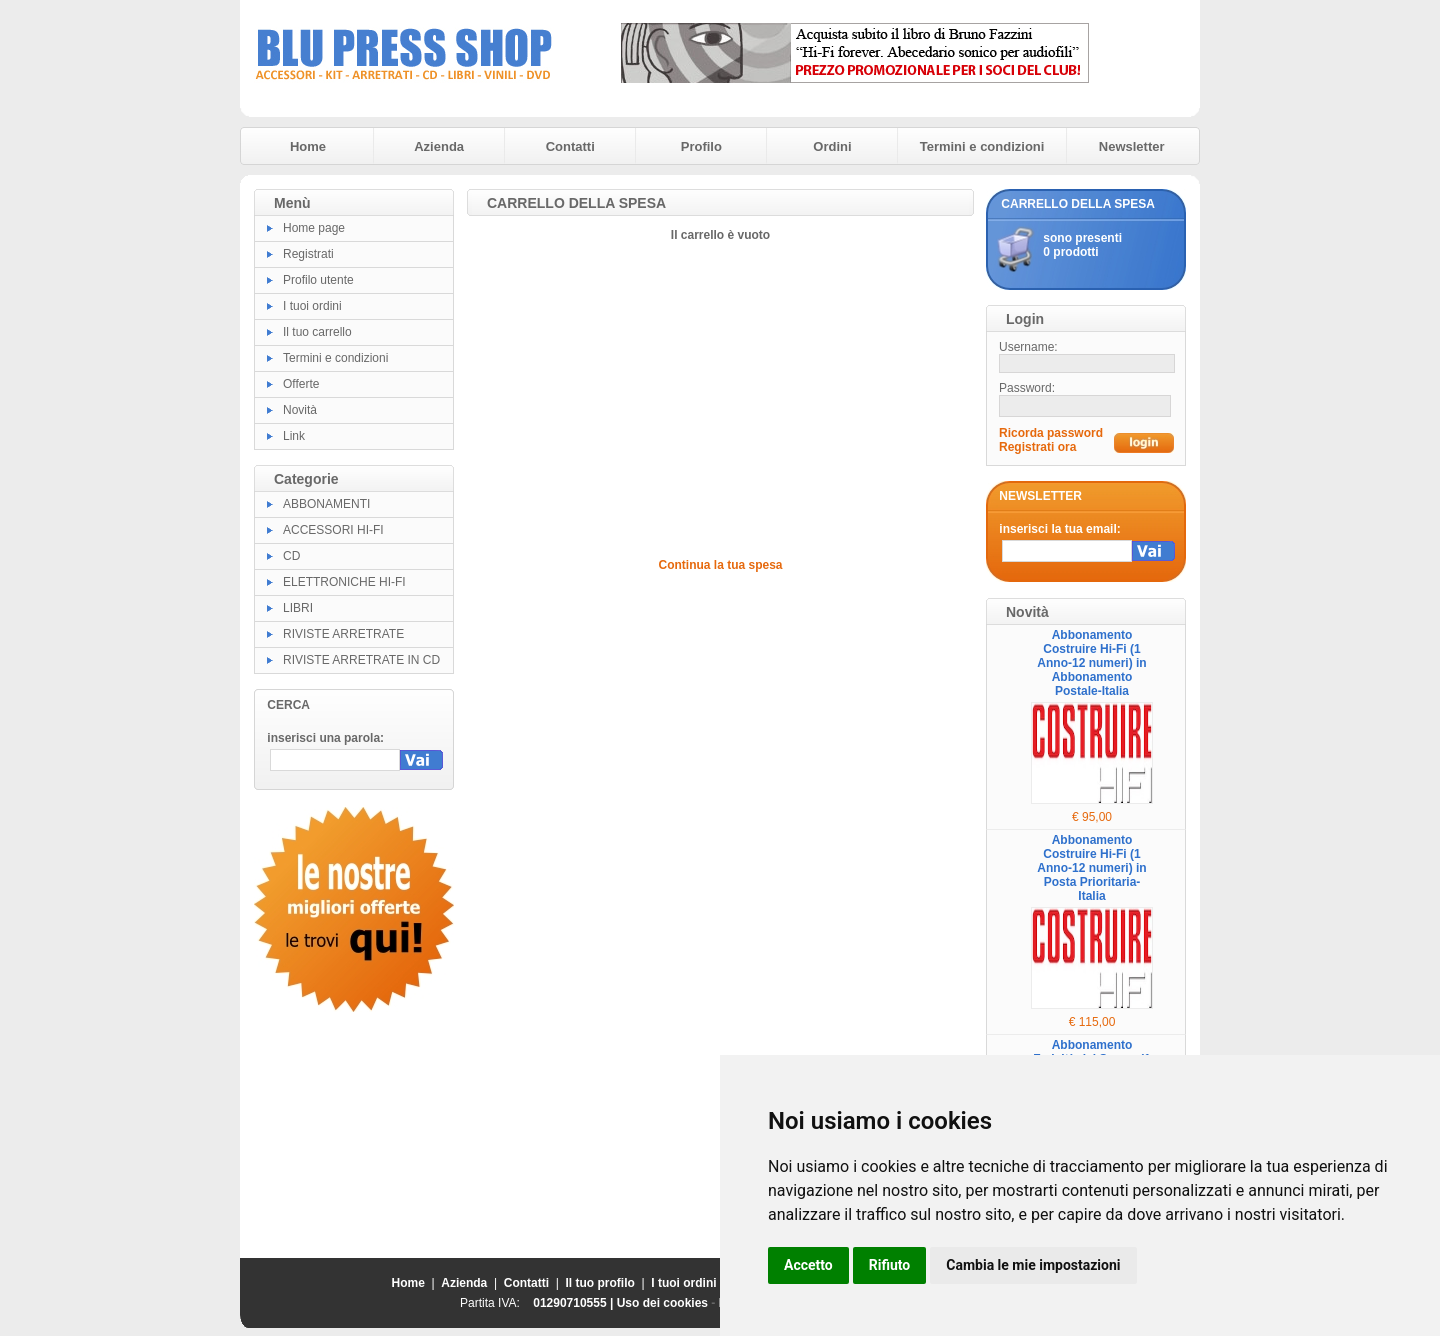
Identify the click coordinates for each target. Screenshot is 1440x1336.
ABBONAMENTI (326, 504)
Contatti (570, 146)
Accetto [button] (808, 1265)
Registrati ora (1037, 447)
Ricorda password (1051, 433)
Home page (314, 228)
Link (294, 436)
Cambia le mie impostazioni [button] (1033, 1265)
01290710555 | (574, 1303)
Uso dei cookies (662, 1303)
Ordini (832, 146)
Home (308, 146)
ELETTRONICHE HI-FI (344, 582)
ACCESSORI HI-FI (333, 530)
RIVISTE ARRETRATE (343, 634)
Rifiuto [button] (890, 1265)
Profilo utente (318, 280)
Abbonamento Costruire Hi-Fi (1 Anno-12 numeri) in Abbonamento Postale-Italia (1091, 663)
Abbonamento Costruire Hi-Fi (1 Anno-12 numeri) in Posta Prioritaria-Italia (1091, 868)
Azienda (439, 146)
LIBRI (298, 608)
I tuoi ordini (312, 306)
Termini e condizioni (982, 146)
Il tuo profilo (600, 1283)
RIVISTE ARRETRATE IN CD (361, 660)
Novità (300, 410)
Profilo (701, 146)
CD (291, 556)
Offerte (301, 384)
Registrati (308, 254)
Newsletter (1132, 146)
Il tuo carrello (317, 332)
